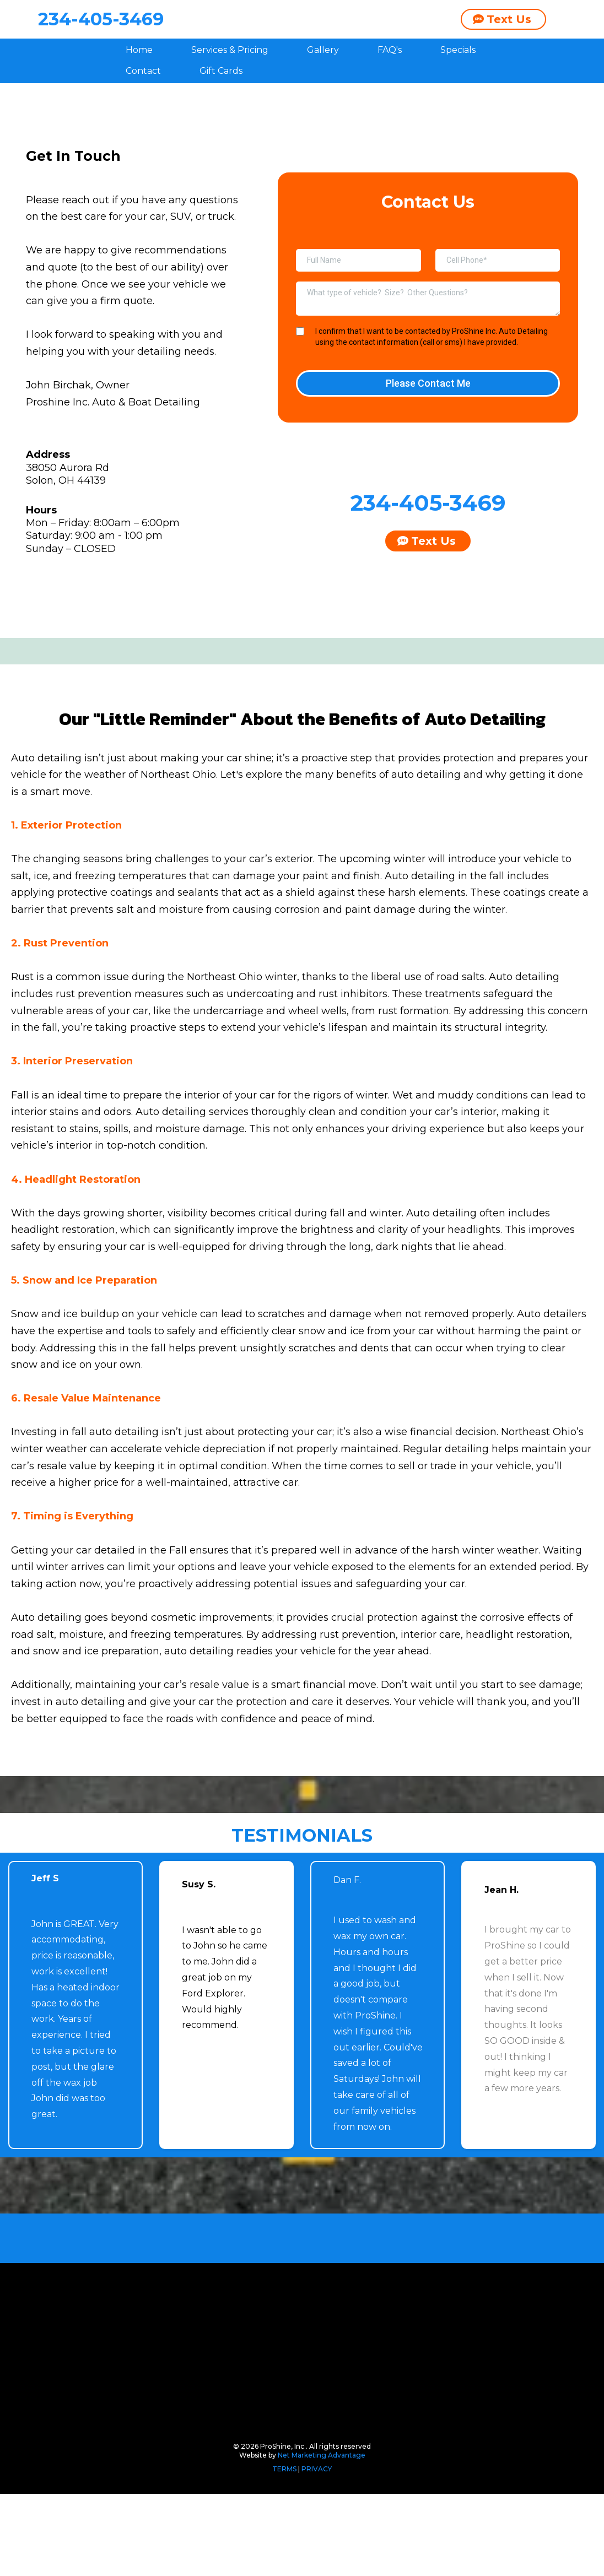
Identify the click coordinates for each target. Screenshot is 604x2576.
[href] (301, 785)
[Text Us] (503, 38)
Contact (143, 109)
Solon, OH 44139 (66, 518)
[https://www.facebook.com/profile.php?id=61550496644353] (135, 614)
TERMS (285, 2551)
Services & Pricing (229, 87)
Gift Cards (220, 109)
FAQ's (390, 87)
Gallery (323, 87)
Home (139, 87)
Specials (458, 87)
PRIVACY (316, 2551)
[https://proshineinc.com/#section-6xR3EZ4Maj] (302, 1995)
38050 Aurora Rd (67, 505)
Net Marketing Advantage (321, 2537)
